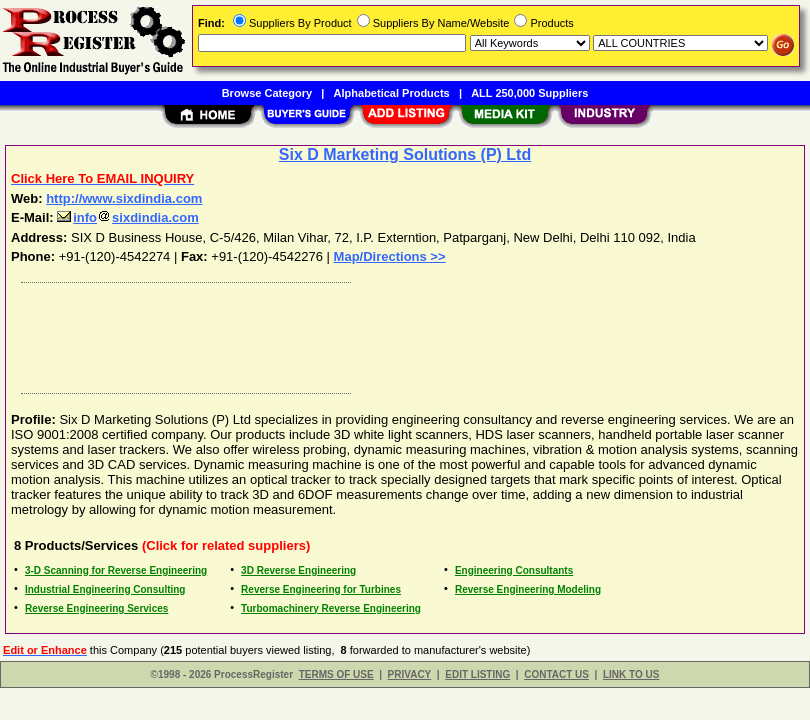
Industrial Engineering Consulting (105, 589)
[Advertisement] (401, 333)
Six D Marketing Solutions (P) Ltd (405, 154)
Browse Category (267, 93)
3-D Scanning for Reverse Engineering (116, 570)
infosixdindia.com (128, 217)
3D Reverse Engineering (298, 570)
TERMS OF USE (336, 674)
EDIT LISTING (477, 674)
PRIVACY (410, 674)
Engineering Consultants (514, 570)
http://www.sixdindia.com (124, 198)
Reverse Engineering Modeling (528, 589)
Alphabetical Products (392, 93)
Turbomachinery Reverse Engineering (331, 608)
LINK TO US (631, 674)
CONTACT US (556, 674)
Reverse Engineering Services (96, 608)
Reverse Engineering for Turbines (321, 589)
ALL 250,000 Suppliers (529, 93)
